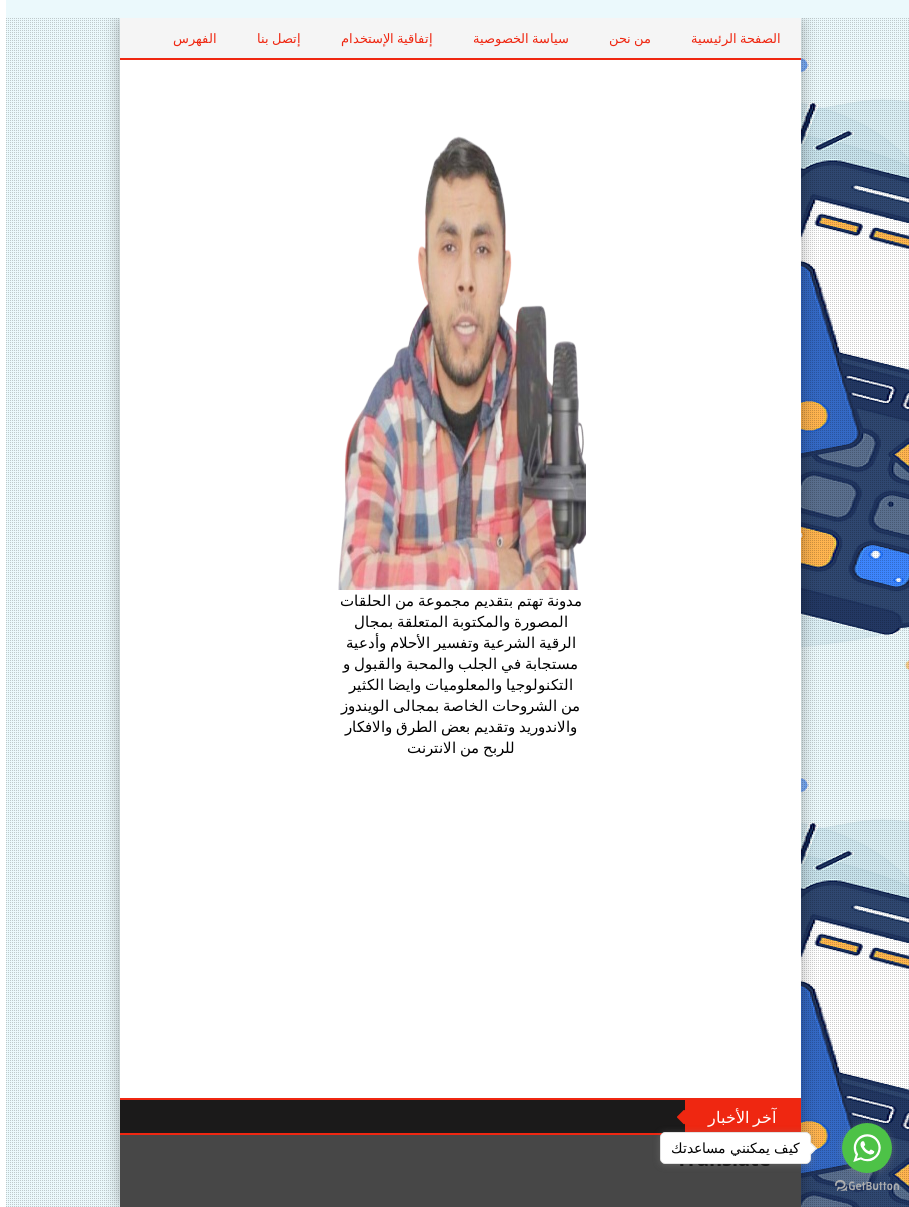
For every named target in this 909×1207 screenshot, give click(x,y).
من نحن (684, 38)
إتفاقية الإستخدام (441, 38)
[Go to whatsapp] (861, 1148)
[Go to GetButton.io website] (861, 1186)
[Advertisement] (455, 928)
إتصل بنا (333, 38)
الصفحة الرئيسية (790, 38)
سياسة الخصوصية (575, 38)
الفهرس (249, 38)
